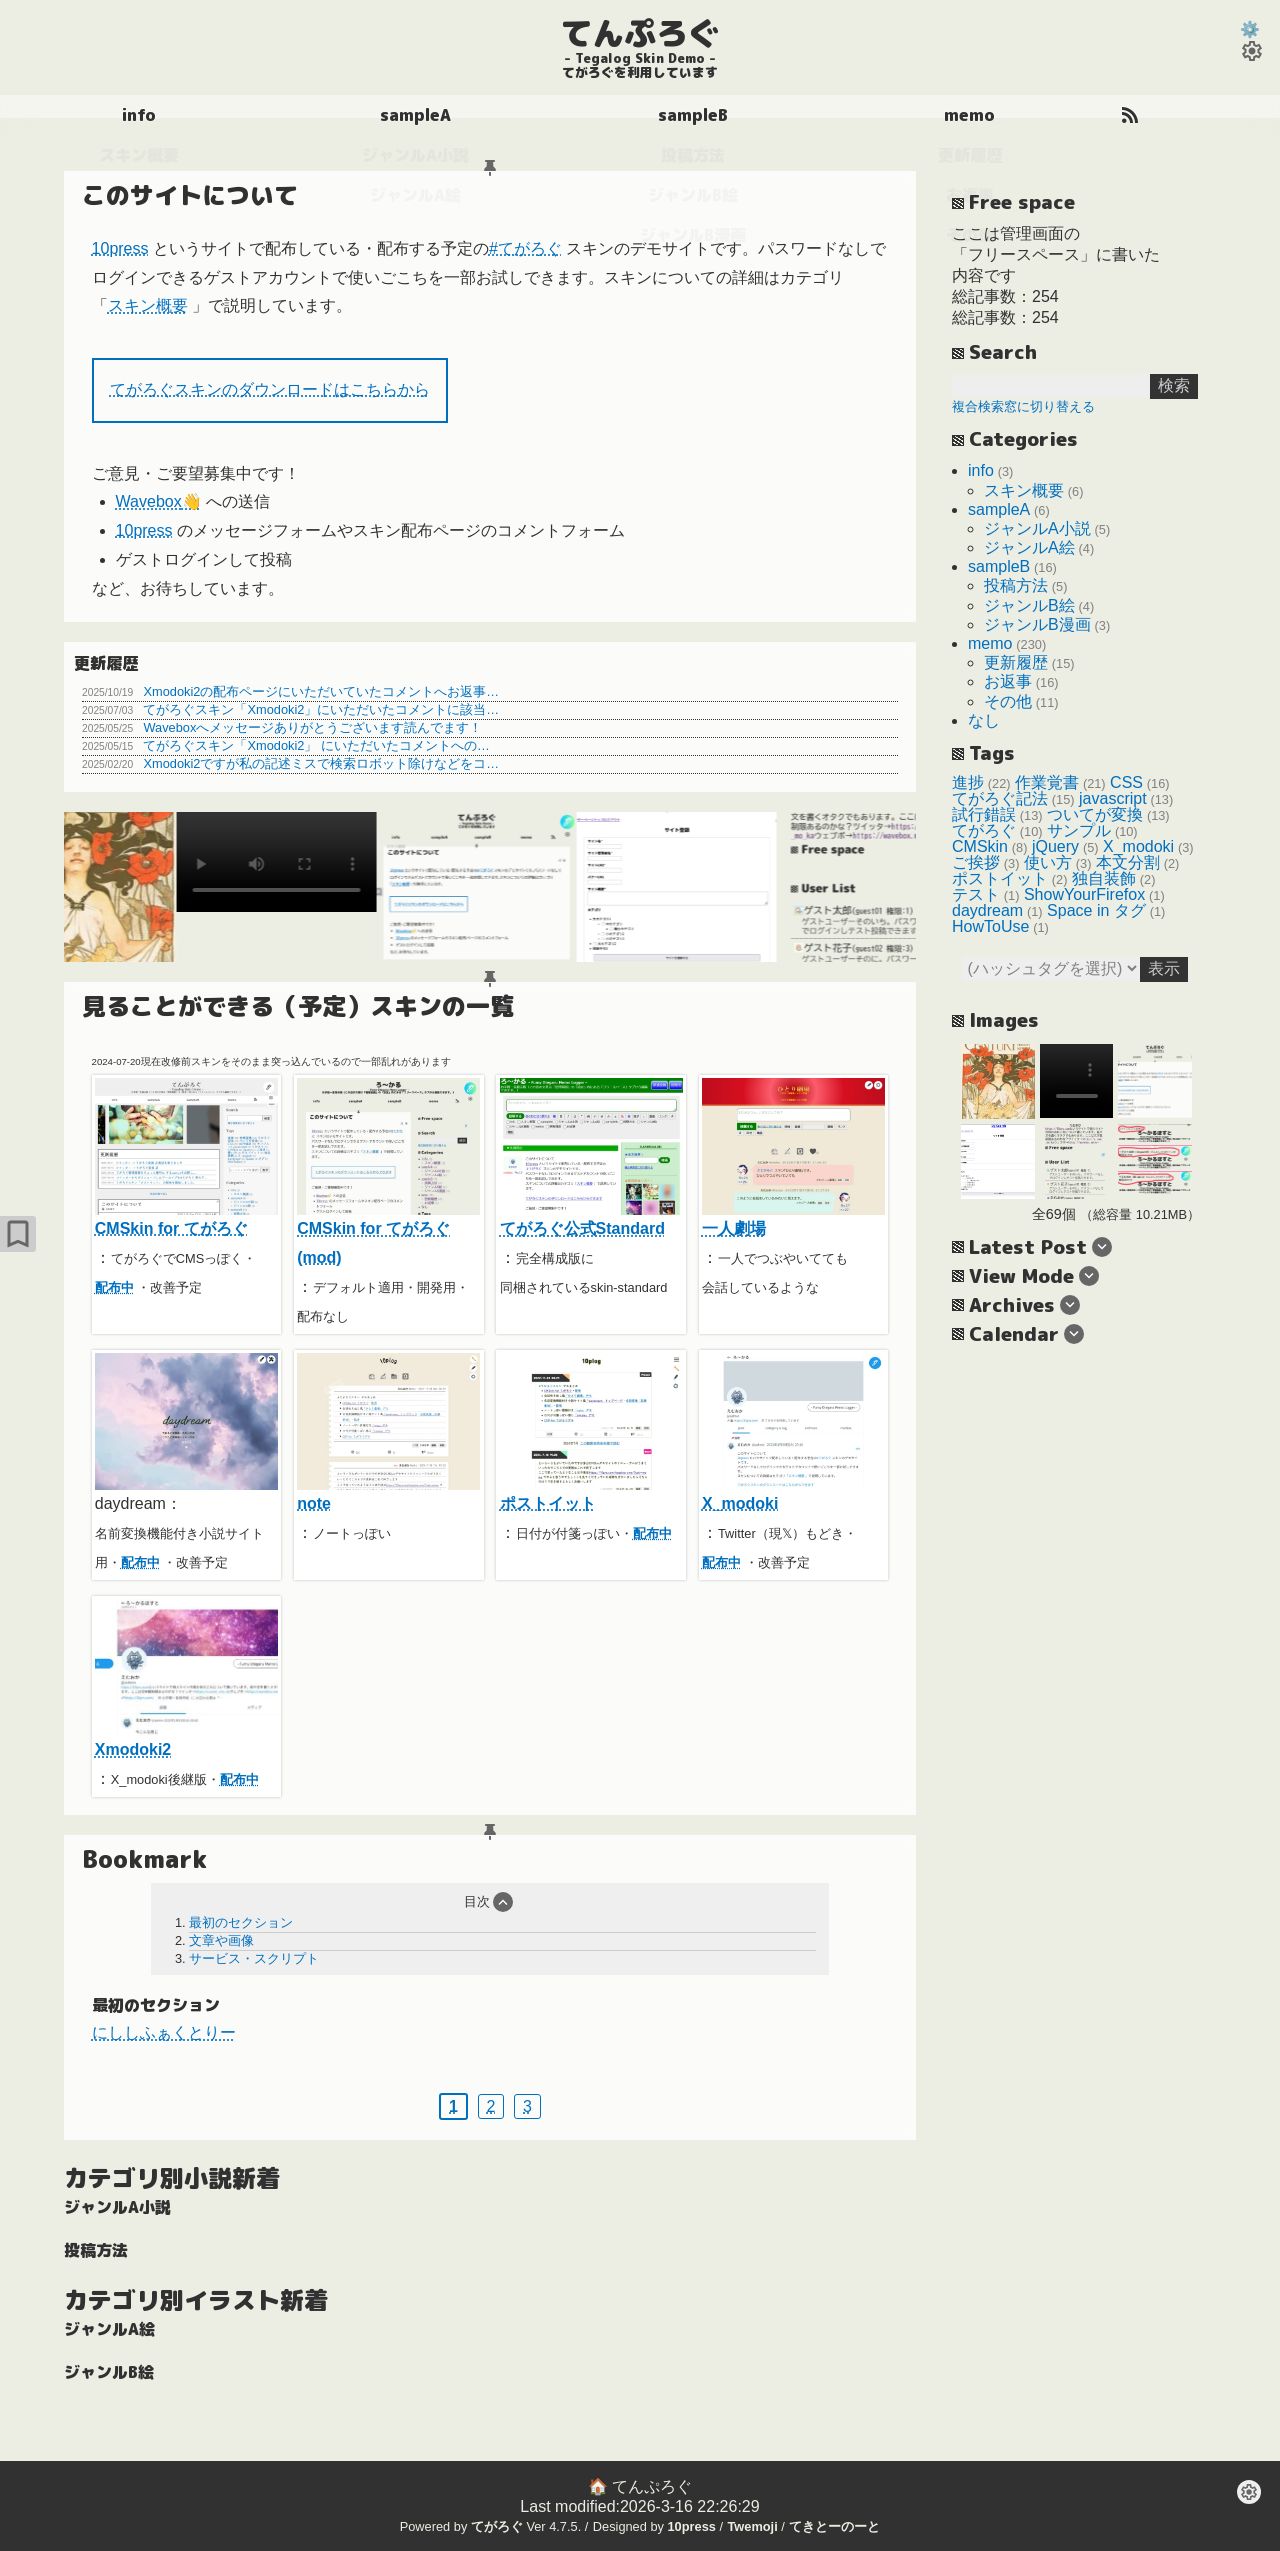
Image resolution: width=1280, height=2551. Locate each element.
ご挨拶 (976, 862)
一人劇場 (793, 1157)
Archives (1012, 1304)
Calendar (1014, 1333)
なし (984, 720)
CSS (1126, 782)
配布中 (114, 1287)
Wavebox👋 (159, 502)
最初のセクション (241, 1922)
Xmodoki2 (186, 1678)
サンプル (1079, 830)
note (388, 1432)
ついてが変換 (1095, 814)
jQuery (1055, 846)
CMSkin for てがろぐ (186, 1157)
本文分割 (1128, 862)
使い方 (1048, 862)
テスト (976, 894)
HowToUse (990, 926)
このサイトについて (190, 195)
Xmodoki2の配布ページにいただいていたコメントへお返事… (321, 691)
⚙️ (1250, 29)
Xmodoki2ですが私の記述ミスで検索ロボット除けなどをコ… (321, 763)
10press (120, 248)
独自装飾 (1104, 878)
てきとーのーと (834, 2526)
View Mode (1021, 1275)
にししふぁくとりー (164, 2032)
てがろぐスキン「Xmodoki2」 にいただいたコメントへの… (316, 745)
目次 (477, 1901)
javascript (1113, 798)
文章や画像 (221, 1940)
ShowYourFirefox (1084, 894)
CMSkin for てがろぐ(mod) (388, 1172)
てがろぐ (984, 830)
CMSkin (980, 846)
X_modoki (793, 1432)
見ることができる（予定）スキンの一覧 (298, 1006)
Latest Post (1028, 1246)
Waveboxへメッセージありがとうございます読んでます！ (312, 727)
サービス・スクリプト (254, 1958)
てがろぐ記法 (1000, 798)
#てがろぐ (525, 248)
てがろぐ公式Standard (591, 1157)
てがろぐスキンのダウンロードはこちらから (270, 389)
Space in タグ (1096, 910)
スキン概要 (148, 306)
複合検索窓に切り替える (1023, 406)
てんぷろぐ (640, 33)
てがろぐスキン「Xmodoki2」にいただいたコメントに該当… (321, 709)
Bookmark (144, 1859)
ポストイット (591, 1432)
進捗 (968, 782)
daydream (987, 910)
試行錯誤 (984, 814)
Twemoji (752, 2526)
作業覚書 (1047, 782)
